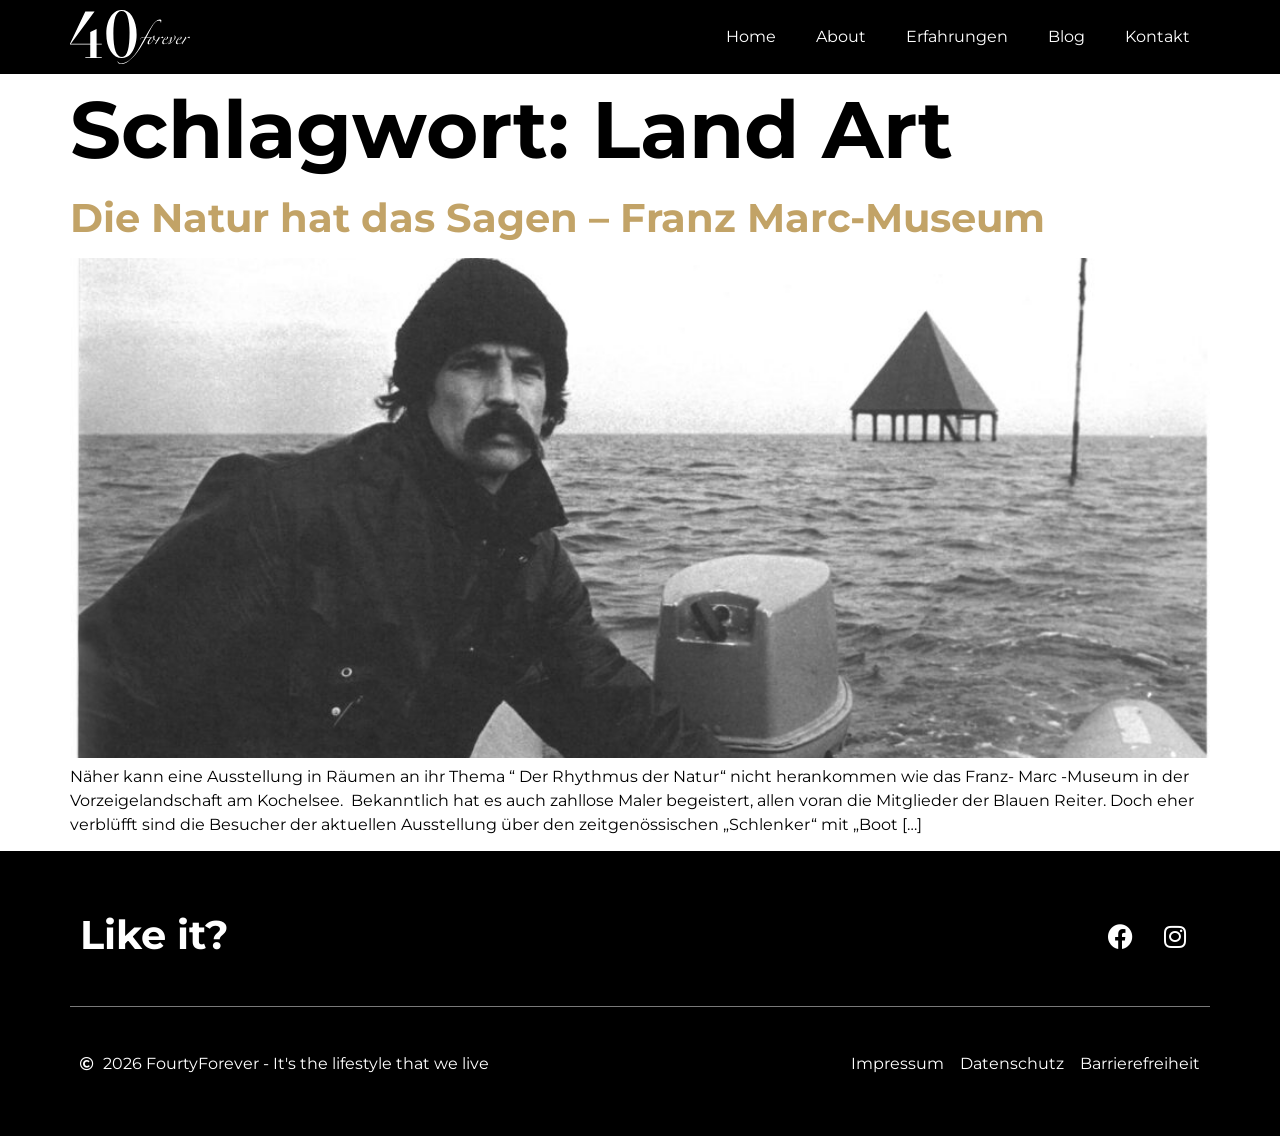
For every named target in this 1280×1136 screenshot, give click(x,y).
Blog (1066, 36)
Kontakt (1157, 36)
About (841, 36)
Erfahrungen (957, 36)
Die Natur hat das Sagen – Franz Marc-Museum (557, 217)
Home (751, 36)
